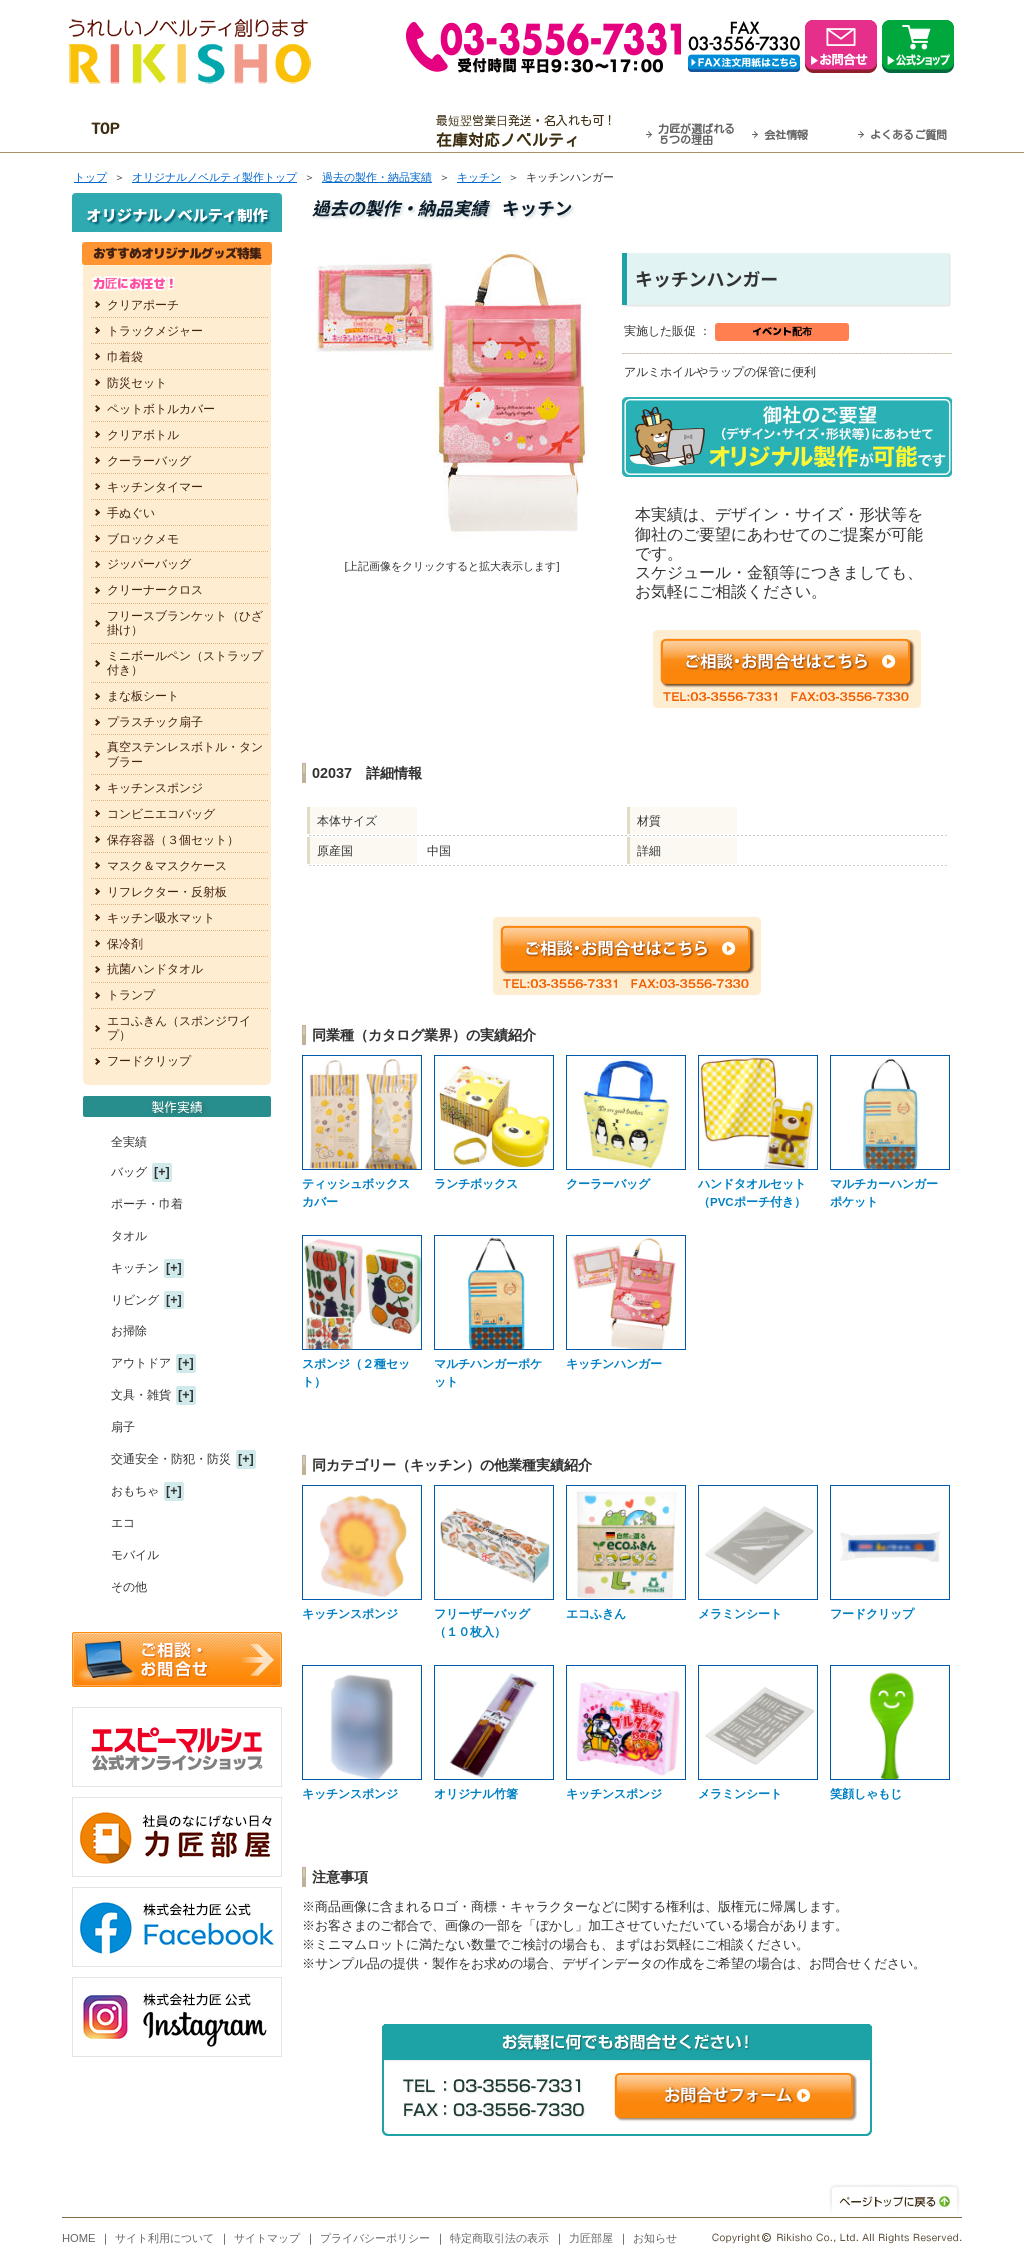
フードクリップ (149, 1061)
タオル (129, 1236)
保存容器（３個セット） (173, 840)
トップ (90, 177)
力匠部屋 (591, 2238)
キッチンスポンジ (155, 788)
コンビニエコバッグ (161, 814)
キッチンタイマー (155, 487)
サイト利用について (164, 2238)
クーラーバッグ (149, 461)
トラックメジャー (155, 331)
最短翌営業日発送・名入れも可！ (537, 131)
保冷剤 (125, 944)
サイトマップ (267, 2238)
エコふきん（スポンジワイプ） (179, 1028)
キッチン (479, 177)
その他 (129, 1587)
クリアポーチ (143, 305)
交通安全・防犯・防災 (171, 1459)
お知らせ (655, 2238)
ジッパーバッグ (149, 564)
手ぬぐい (131, 513)
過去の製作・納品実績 (377, 177)
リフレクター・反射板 (167, 892)
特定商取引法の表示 (499, 2238)
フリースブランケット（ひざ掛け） (185, 623)
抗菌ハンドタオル (155, 969)
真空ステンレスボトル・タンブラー (185, 754)
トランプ (131, 995)
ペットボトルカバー (161, 409)
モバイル (135, 1555)
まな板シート (143, 696)
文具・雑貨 (141, 1395)
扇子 (123, 1427)
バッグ (129, 1172)
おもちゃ (135, 1491)
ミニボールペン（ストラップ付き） (185, 663)
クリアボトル (143, 435)
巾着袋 (125, 357)
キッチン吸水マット (161, 918)
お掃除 (129, 1331)
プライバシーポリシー (375, 2238)
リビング (135, 1300)
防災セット (137, 383)
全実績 (129, 1142)
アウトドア (141, 1363)
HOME (79, 2238)
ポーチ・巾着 (147, 1204)
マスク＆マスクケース (167, 866)
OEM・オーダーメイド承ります (292, 131)
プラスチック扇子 (155, 722)
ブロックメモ (143, 539)
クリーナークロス (155, 590)
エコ (123, 1523)
